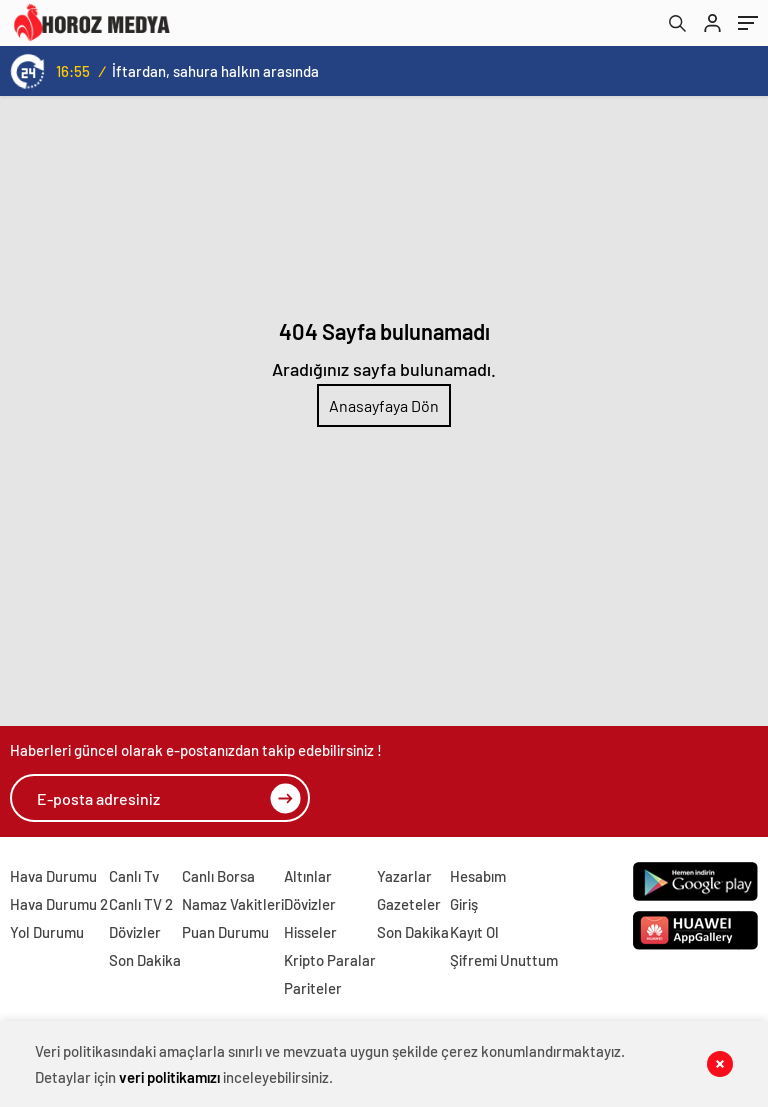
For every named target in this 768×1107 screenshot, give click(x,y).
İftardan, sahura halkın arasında (215, 71)
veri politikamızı (169, 1077)
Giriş (464, 904)
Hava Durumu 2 (59, 904)
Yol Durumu (47, 932)
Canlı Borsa (218, 876)
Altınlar (308, 876)
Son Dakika (145, 960)
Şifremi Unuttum (504, 960)
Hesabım (478, 876)
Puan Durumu (225, 932)
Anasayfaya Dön (384, 405)
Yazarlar (404, 876)
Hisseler (310, 932)
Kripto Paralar (330, 960)
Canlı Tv (134, 876)
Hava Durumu (53, 876)
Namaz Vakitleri (233, 904)
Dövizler (135, 932)
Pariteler (313, 988)
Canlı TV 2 (141, 904)
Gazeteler (409, 904)
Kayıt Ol (474, 932)
